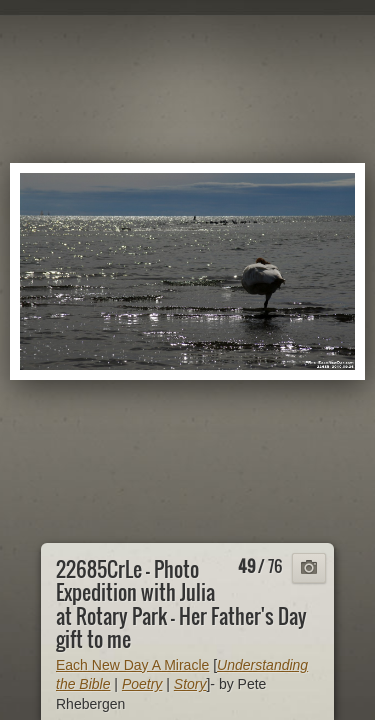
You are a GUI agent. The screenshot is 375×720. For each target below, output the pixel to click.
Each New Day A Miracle (132, 665)
